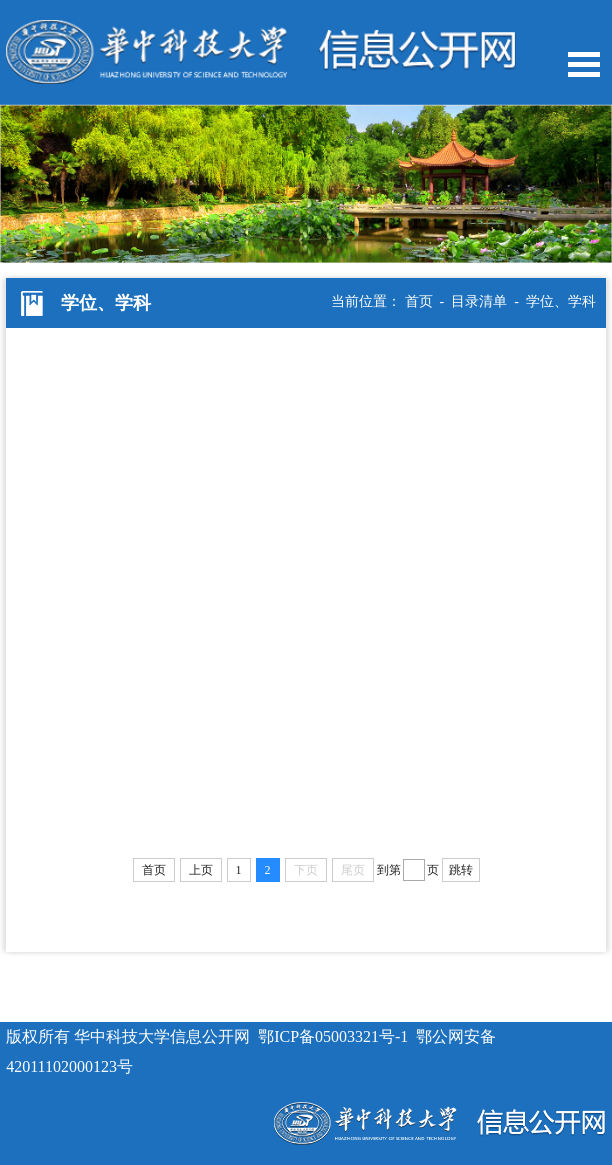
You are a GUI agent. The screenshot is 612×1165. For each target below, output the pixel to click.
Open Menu (584, 64)
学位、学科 (561, 301)
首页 (419, 301)
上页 (201, 870)
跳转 (461, 870)
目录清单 (479, 301)
